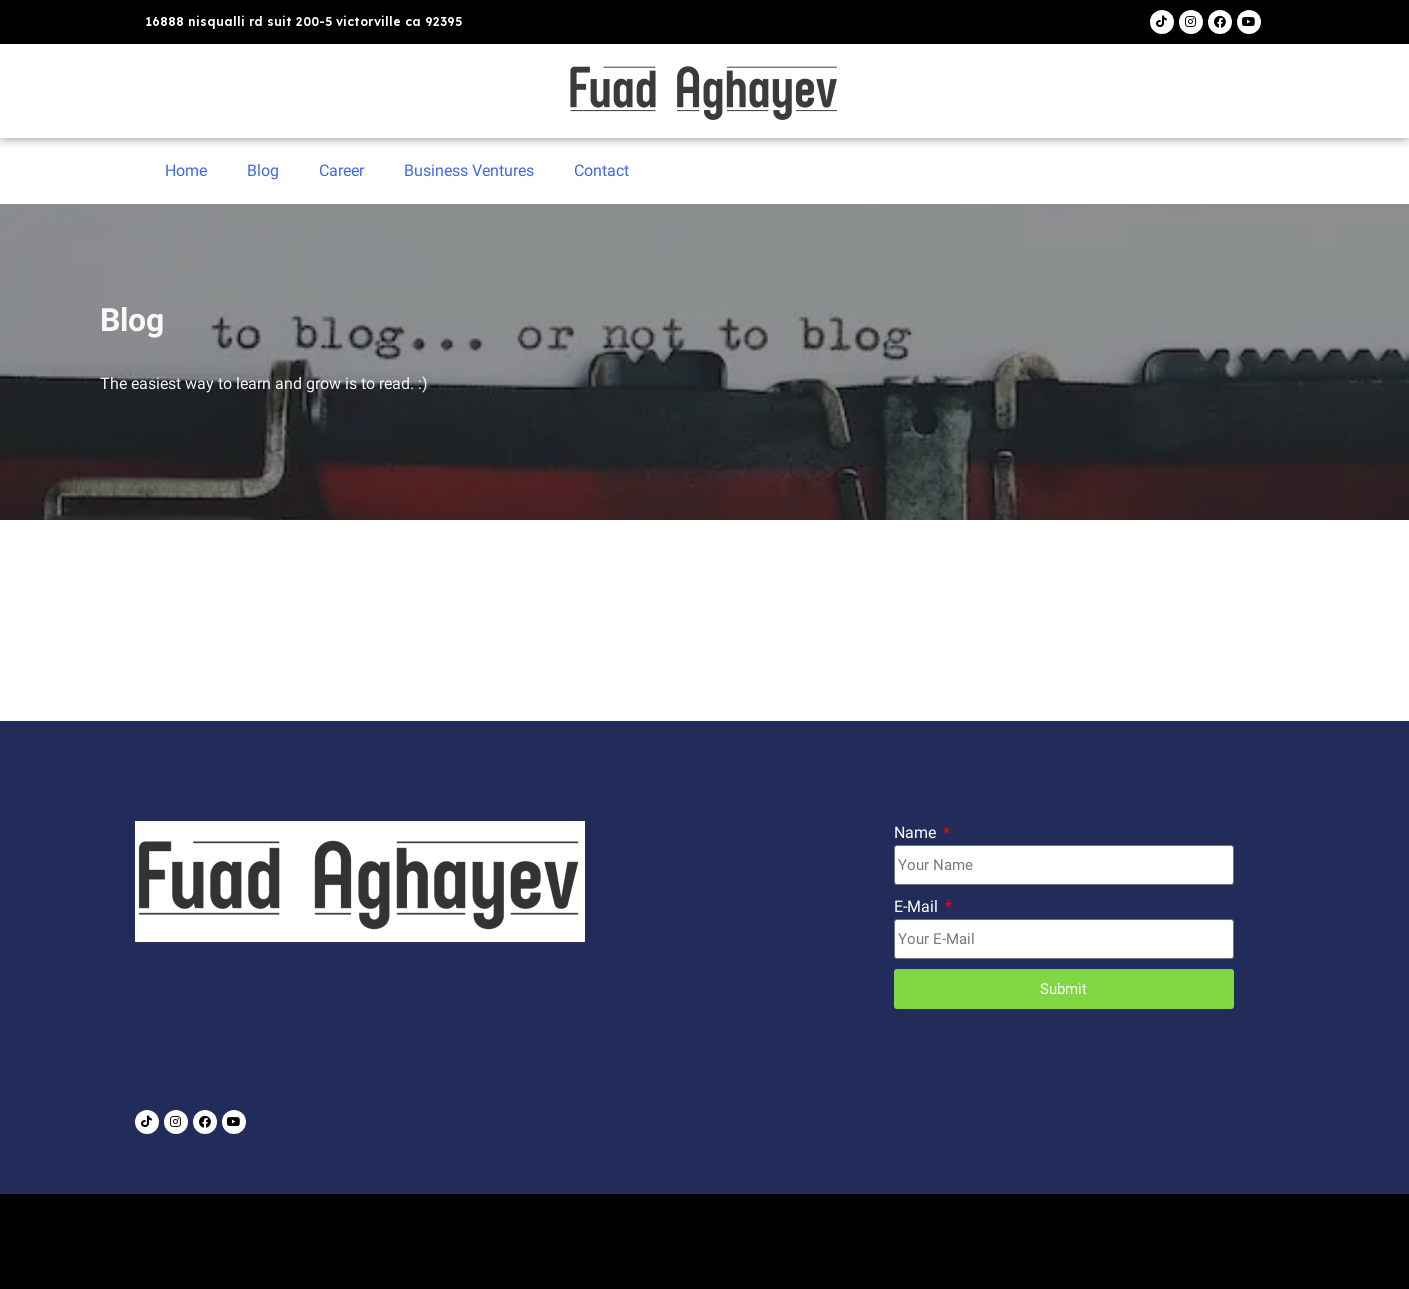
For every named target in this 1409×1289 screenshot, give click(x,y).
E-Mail (918, 906)
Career (341, 170)
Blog (263, 170)
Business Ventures (469, 170)
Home (186, 170)
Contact (601, 170)
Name (917, 832)
